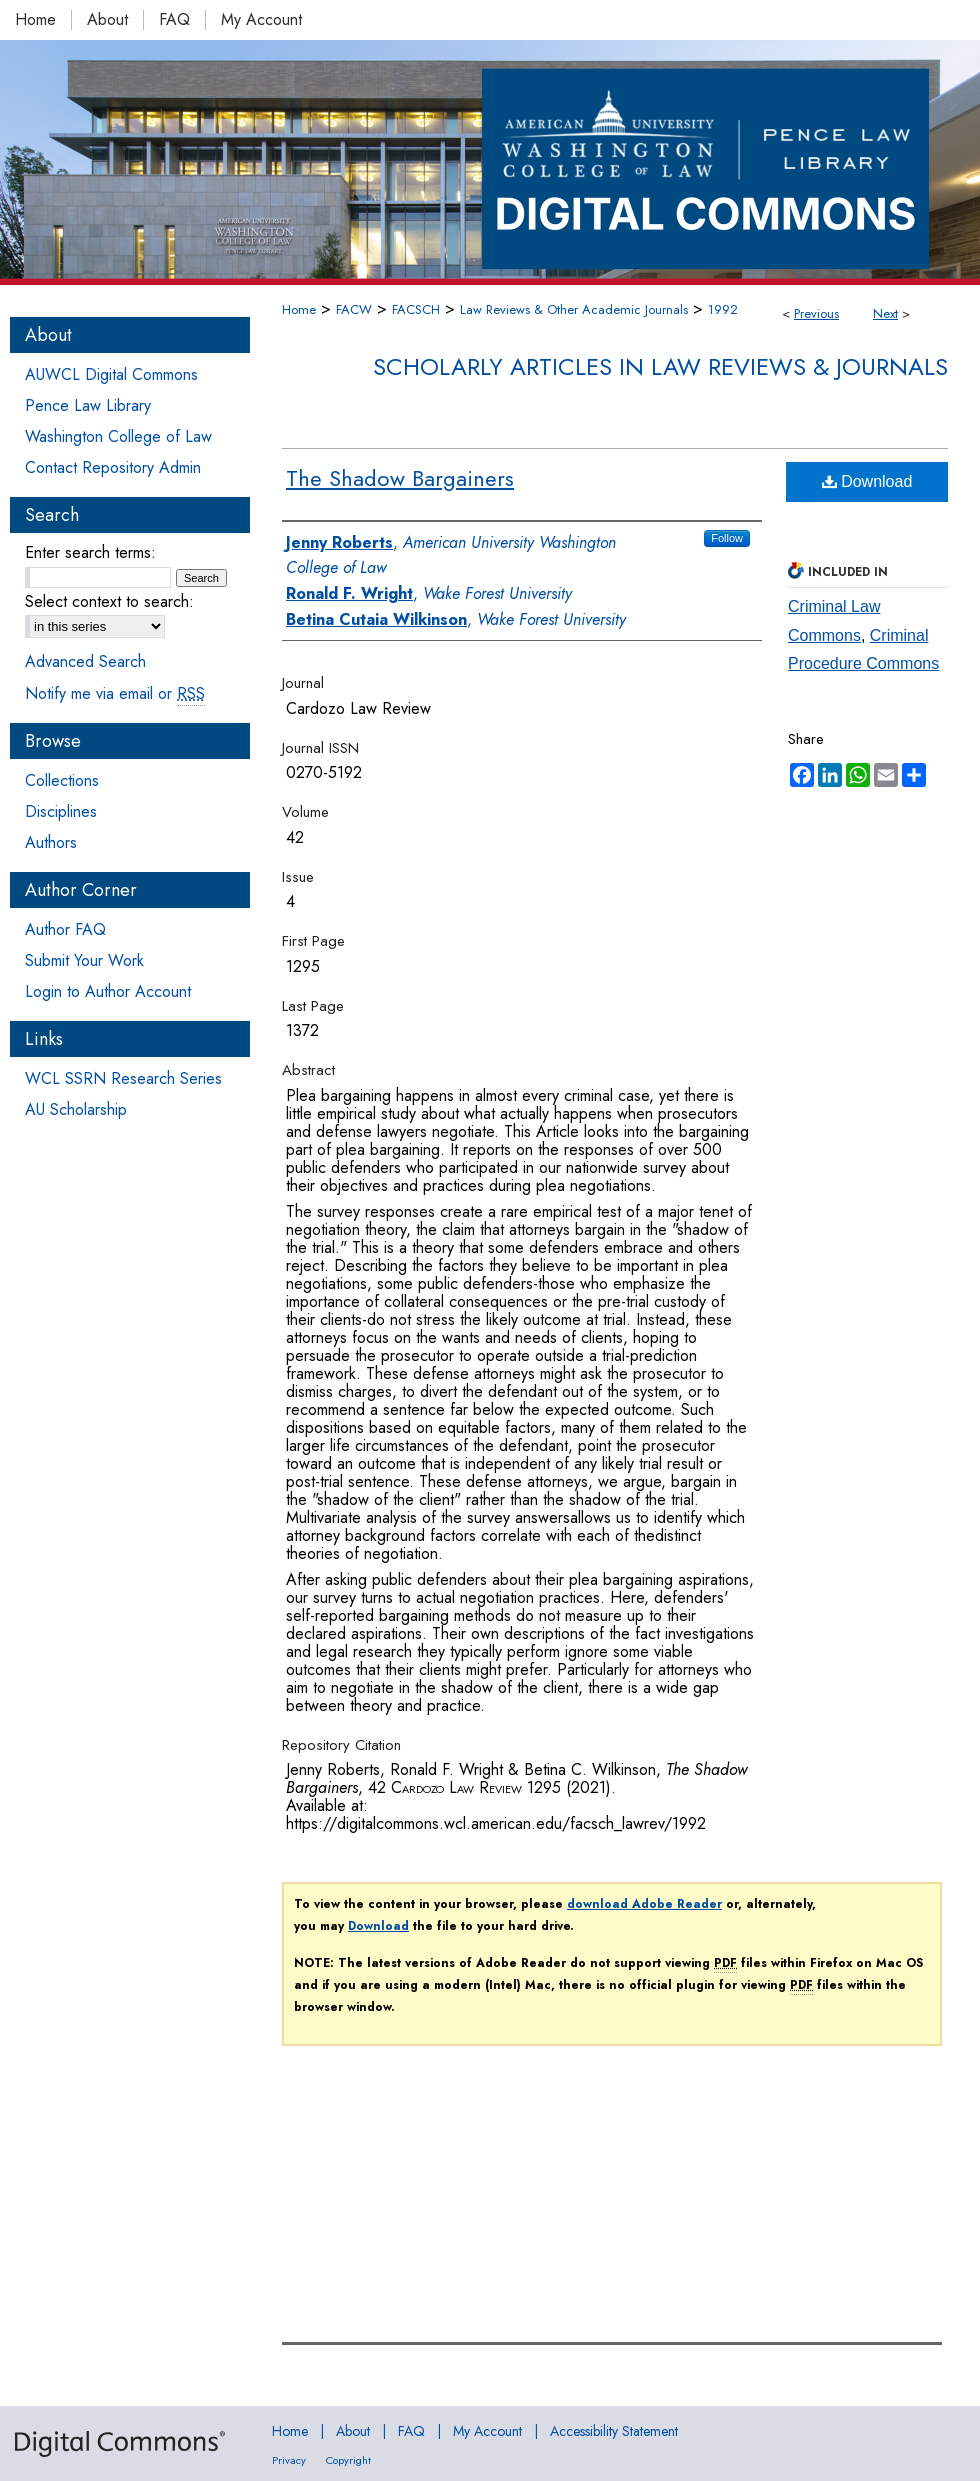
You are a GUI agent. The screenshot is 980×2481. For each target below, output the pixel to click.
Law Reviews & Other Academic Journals (574, 309)
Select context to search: (109, 601)
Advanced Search (85, 661)
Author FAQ (65, 929)
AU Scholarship (76, 1109)
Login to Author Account (108, 991)
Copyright (348, 2460)
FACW (354, 309)
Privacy (289, 2460)
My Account (487, 2431)
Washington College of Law (118, 436)
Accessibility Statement (614, 2431)
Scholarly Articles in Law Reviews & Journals (660, 366)
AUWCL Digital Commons (111, 374)
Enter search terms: (90, 552)
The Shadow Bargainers (400, 478)
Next (885, 313)
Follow (727, 538)
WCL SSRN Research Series (123, 1078)
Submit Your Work (84, 960)
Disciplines (61, 811)
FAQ (411, 2431)
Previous (816, 313)
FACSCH (416, 309)
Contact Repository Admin (113, 467)
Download (867, 481)
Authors (51, 842)
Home (299, 309)
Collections (62, 780)
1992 (723, 309)
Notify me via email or (115, 693)
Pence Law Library (88, 405)
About (353, 2431)
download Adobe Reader (644, 1904)
